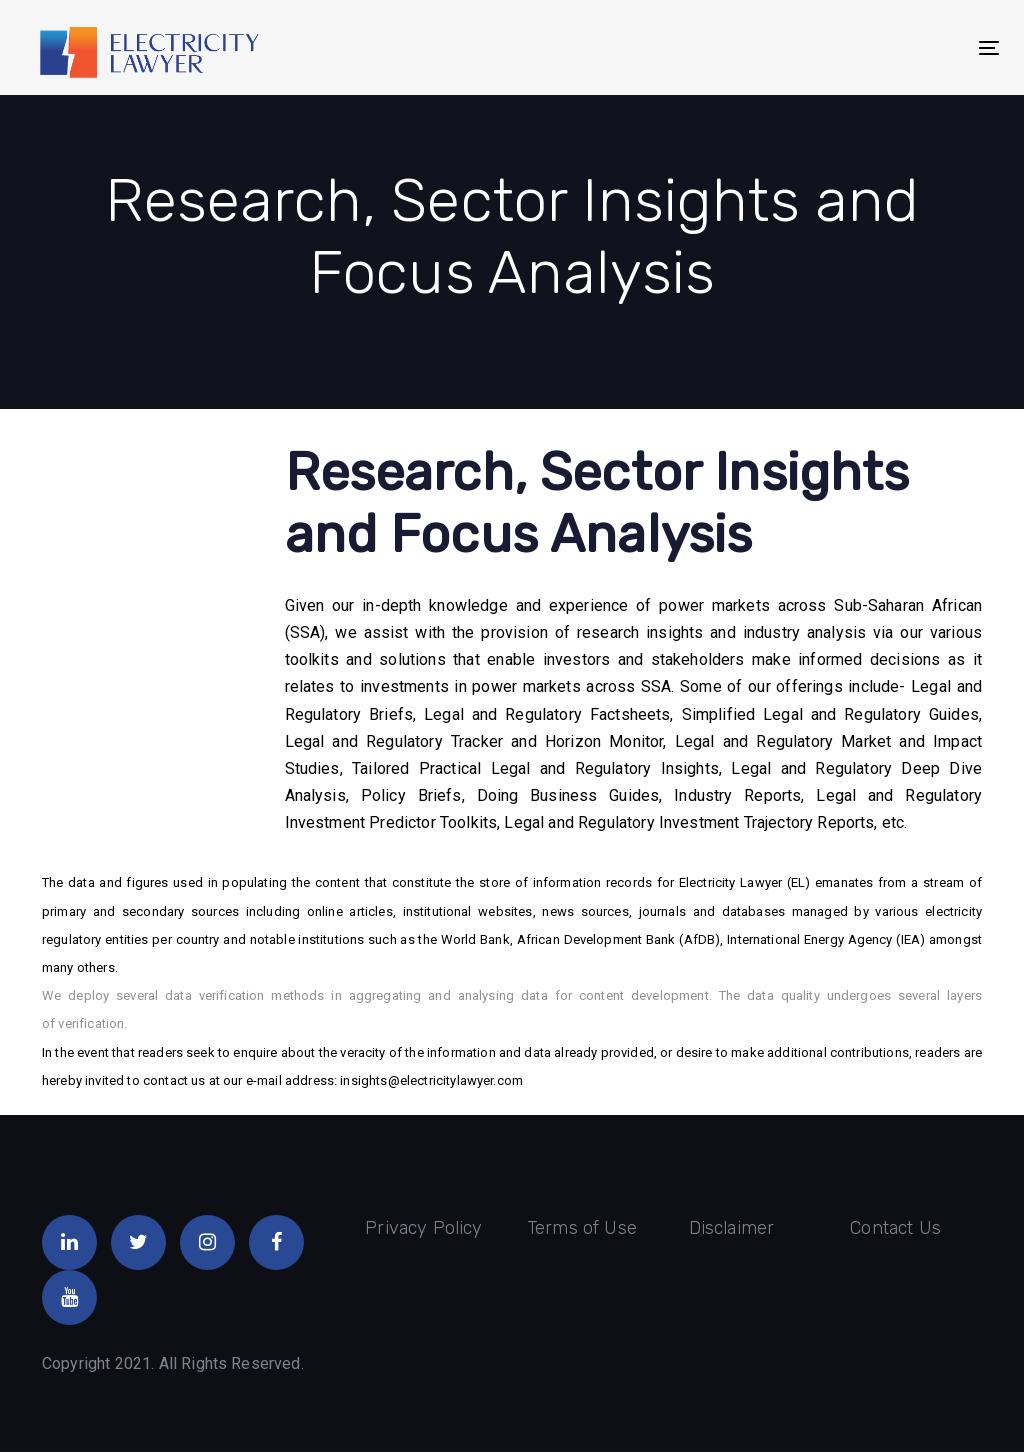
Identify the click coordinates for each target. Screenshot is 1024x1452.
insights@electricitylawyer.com (431, 1080)
